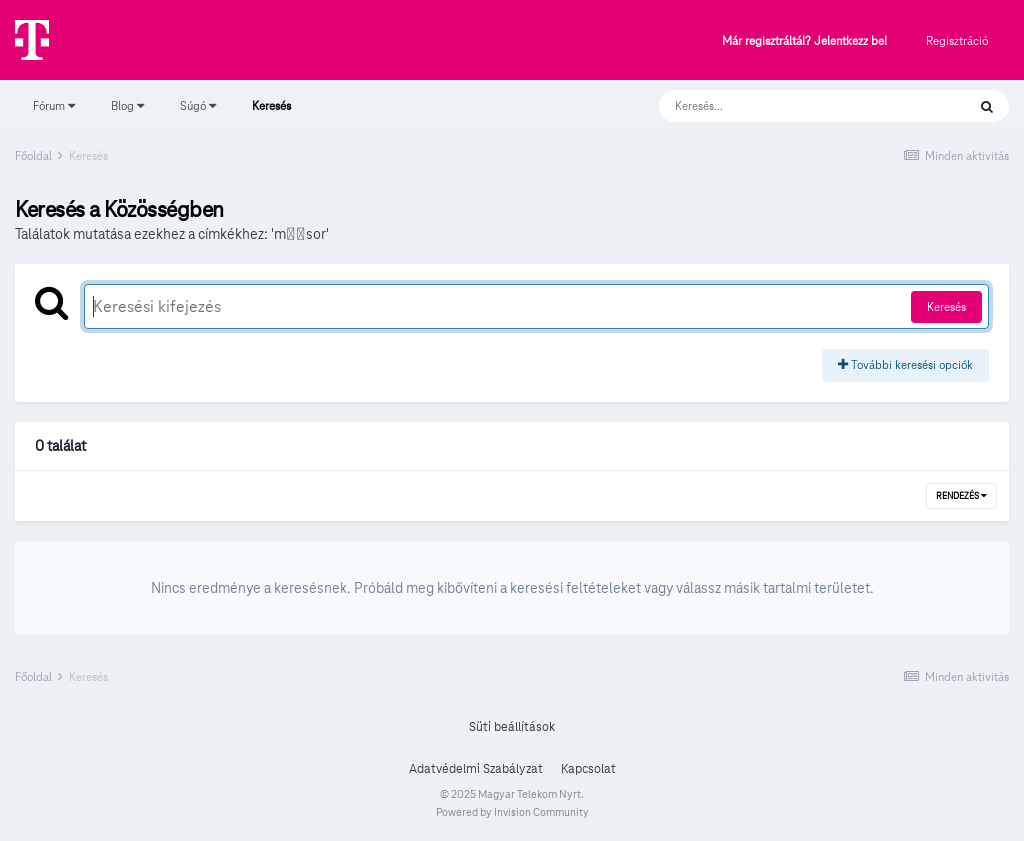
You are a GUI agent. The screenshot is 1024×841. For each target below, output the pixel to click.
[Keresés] (792, 106)
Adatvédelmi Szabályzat (476, 769)
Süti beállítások (512, 727)
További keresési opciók (905, 364)
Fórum (54, 105)
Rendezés (961, 496)
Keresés (271, 115)
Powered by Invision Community (512, 812)
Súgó (198, 105)
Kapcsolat (588, 769)
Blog (127, 105)
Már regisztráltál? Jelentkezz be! (804, 41)
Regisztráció (957, 40)
